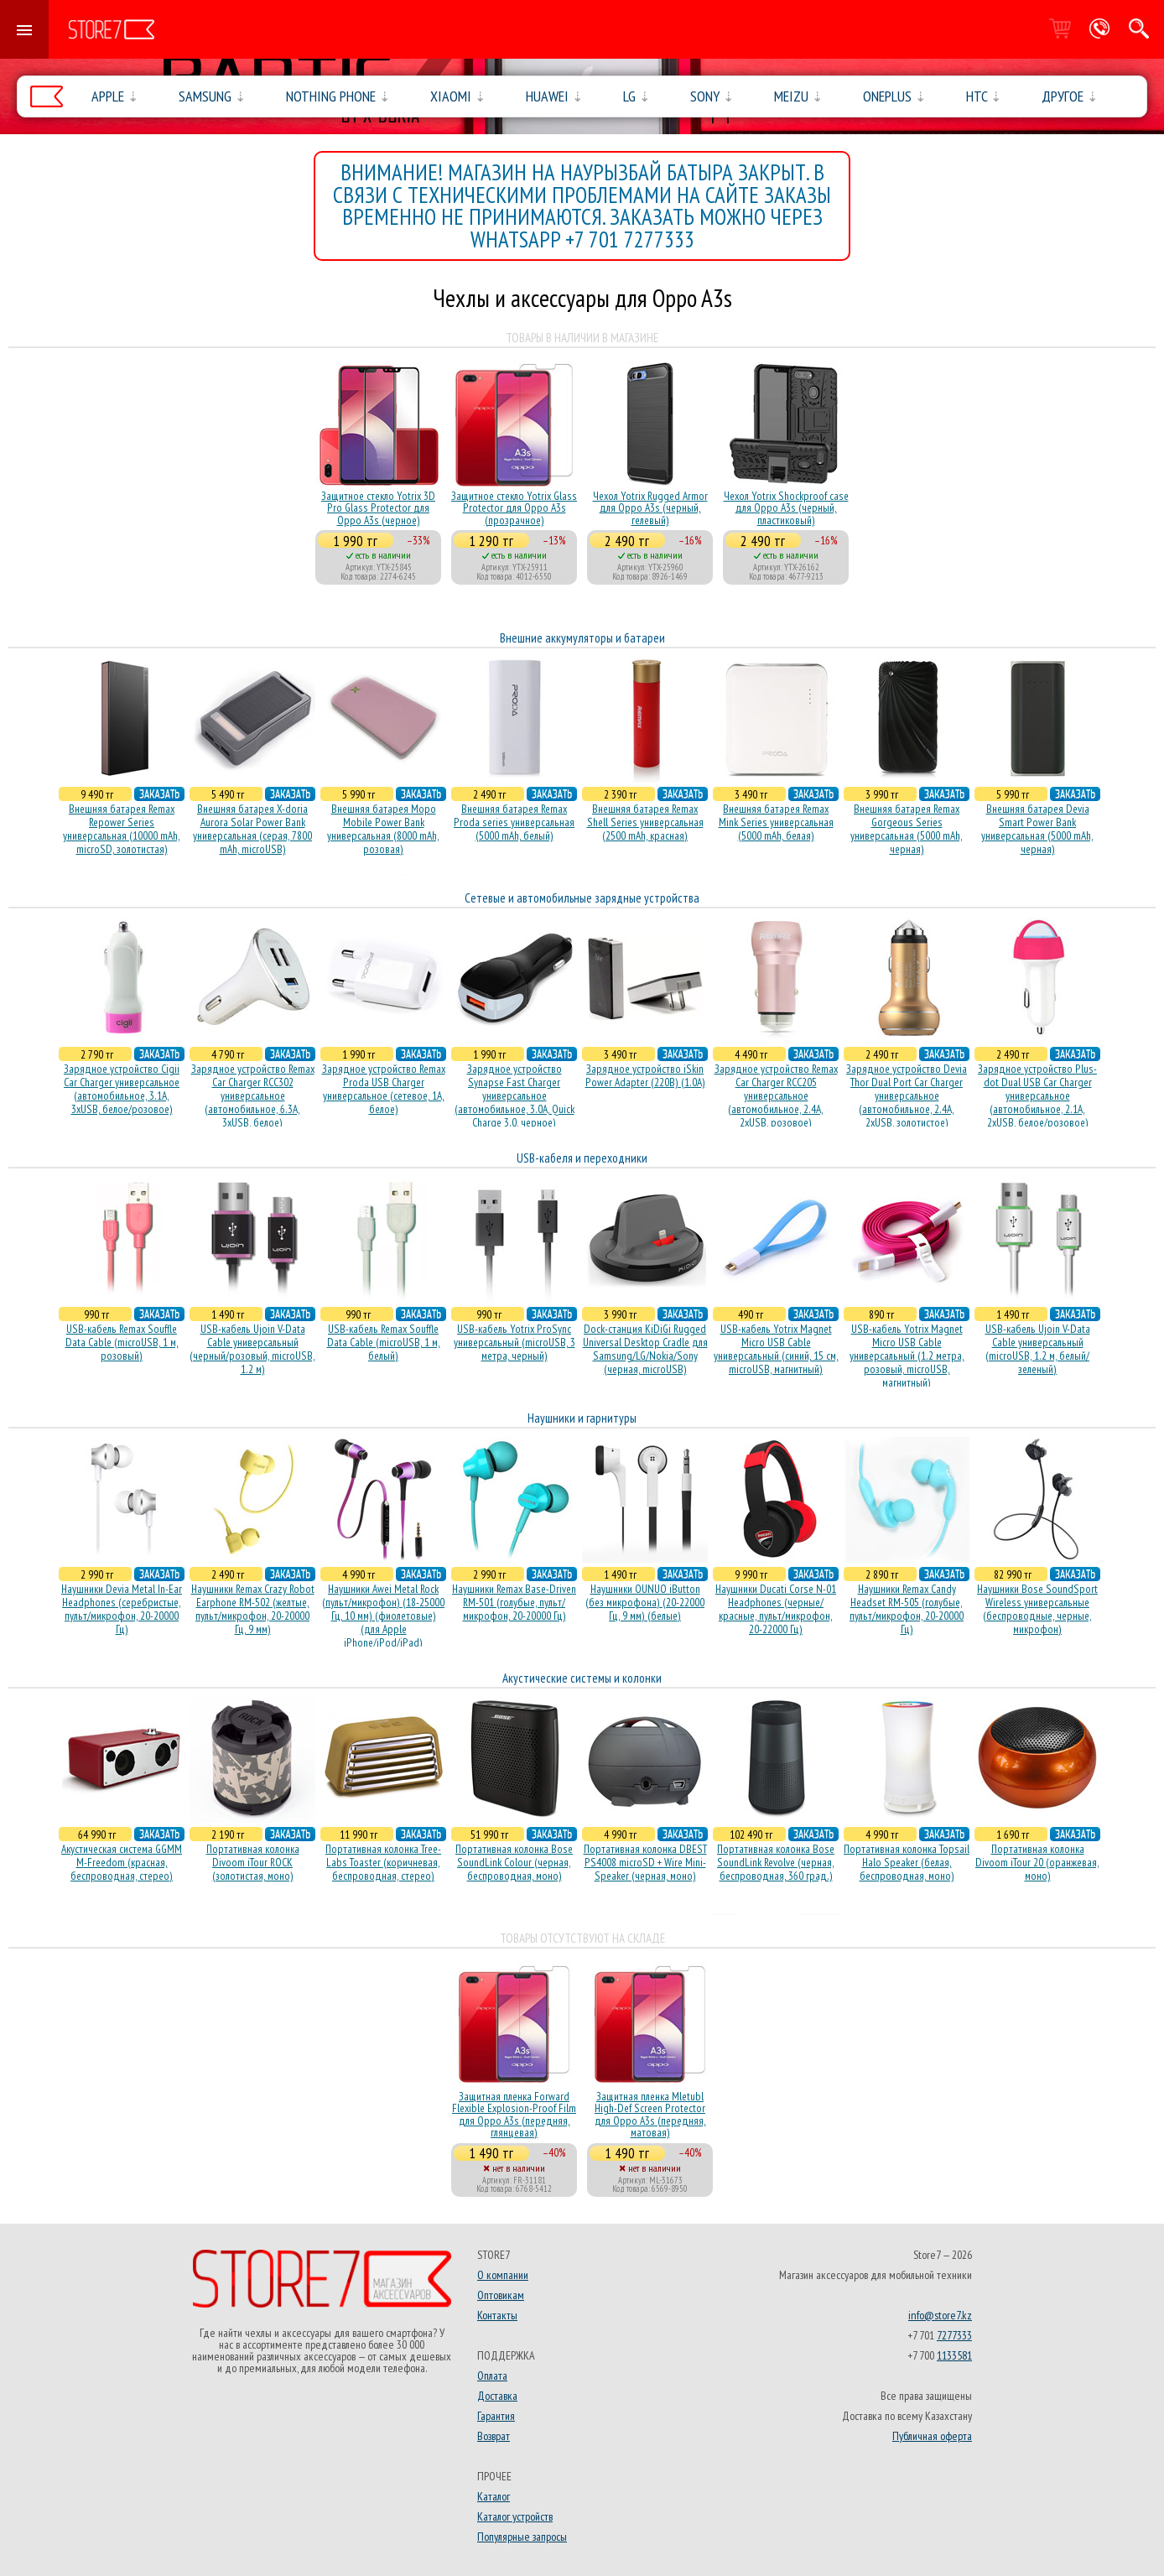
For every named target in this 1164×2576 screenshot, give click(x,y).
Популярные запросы (522, 2536)
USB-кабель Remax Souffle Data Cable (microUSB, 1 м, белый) (383, 1342)
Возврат (493, 2435)
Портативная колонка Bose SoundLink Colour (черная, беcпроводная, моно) (514, 1862)
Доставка (497, 2395)
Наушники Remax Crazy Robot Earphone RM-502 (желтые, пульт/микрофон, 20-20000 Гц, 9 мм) (252, 1609)
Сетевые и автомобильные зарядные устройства (582, 898)
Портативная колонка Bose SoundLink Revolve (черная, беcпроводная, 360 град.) (775, 1862)
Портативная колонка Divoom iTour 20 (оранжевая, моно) (1037, 1862)
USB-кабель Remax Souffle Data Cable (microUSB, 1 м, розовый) (122, 1342)
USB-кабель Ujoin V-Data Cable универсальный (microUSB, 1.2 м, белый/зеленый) (1037, 1348)
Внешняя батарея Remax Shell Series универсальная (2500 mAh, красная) (645, 822)
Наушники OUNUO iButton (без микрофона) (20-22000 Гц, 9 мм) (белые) (644, 1602)
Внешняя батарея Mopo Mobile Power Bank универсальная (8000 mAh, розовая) (383, 828)
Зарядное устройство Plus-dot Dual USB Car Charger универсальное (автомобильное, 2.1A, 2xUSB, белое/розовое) (1037, 1095)
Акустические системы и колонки (582, 1678)
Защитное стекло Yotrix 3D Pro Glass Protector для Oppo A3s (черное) (378, 508)
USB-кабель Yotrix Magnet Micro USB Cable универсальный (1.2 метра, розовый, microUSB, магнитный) (907, 1355)
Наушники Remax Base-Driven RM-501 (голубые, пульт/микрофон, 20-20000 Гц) (514, 1602)
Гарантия (496, 2415)
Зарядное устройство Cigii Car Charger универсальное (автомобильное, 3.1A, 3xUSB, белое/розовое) (121, 1088)
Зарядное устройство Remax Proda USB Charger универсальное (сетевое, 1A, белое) (383, 1088)
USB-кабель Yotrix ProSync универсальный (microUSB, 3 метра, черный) (514, 1342)
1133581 (954, 2355)
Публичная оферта (932, 2435)
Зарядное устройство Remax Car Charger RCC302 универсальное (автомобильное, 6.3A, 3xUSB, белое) (252, 1095)
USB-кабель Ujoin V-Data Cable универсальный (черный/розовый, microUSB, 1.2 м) (252, 1348)
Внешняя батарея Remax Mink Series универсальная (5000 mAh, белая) (776, 822)
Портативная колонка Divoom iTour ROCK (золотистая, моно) (252, 1862)
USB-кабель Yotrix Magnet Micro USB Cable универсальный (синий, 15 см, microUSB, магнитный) (776, 1348)
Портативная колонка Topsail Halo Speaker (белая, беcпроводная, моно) (906, 1862)
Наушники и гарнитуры (582, 1418)
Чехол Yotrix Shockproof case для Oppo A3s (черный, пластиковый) (786, 508)
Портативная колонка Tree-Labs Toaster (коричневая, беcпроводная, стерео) (383, 1862)
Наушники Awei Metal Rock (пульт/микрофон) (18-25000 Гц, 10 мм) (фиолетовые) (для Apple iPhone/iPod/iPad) (383, 1615)
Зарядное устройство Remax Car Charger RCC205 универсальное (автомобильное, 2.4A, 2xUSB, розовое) (776, 1095)
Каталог (493, 2496)
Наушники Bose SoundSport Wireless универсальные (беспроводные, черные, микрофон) (1037, 1609)
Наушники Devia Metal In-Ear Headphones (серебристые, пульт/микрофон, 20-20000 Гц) (121, 1609)
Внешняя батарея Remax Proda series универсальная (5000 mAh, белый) (514, 822)
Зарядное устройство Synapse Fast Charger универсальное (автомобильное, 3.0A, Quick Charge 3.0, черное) (514, 1095)
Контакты (497, 2315)
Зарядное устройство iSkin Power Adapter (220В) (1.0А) (645, 1075)
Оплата (492, 2375)
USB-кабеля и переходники (582, 1158)
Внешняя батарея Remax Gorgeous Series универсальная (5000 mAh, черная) (906, 828)
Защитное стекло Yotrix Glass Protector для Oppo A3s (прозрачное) (514, 508)
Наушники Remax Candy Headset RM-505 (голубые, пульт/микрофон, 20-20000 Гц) (907, 1609)
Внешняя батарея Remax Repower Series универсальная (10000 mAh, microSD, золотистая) (121, 828)
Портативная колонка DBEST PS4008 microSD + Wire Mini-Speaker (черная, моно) (645, 1862)
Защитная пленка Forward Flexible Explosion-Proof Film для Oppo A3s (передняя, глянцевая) (514, 2114)
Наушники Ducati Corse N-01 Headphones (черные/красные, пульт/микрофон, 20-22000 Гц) (775, 1609)
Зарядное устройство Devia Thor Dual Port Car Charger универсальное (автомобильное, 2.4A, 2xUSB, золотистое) (906, 1095)
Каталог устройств (515, 2516)
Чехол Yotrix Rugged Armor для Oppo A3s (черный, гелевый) (650, 508)
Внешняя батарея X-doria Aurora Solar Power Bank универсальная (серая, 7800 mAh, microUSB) (252, 828)
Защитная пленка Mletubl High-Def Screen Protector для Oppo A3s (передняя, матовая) (650, 2114)
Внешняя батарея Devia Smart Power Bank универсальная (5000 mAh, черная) (1037, 828)
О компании (502, 2274)
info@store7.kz (940, 2315)
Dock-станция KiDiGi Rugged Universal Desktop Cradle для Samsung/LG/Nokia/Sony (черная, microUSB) (645, 1348)
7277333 (954, 2335)
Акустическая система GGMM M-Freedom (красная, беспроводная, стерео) (121, 1862)
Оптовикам (500, 2295)
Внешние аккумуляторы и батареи (582, 638)
